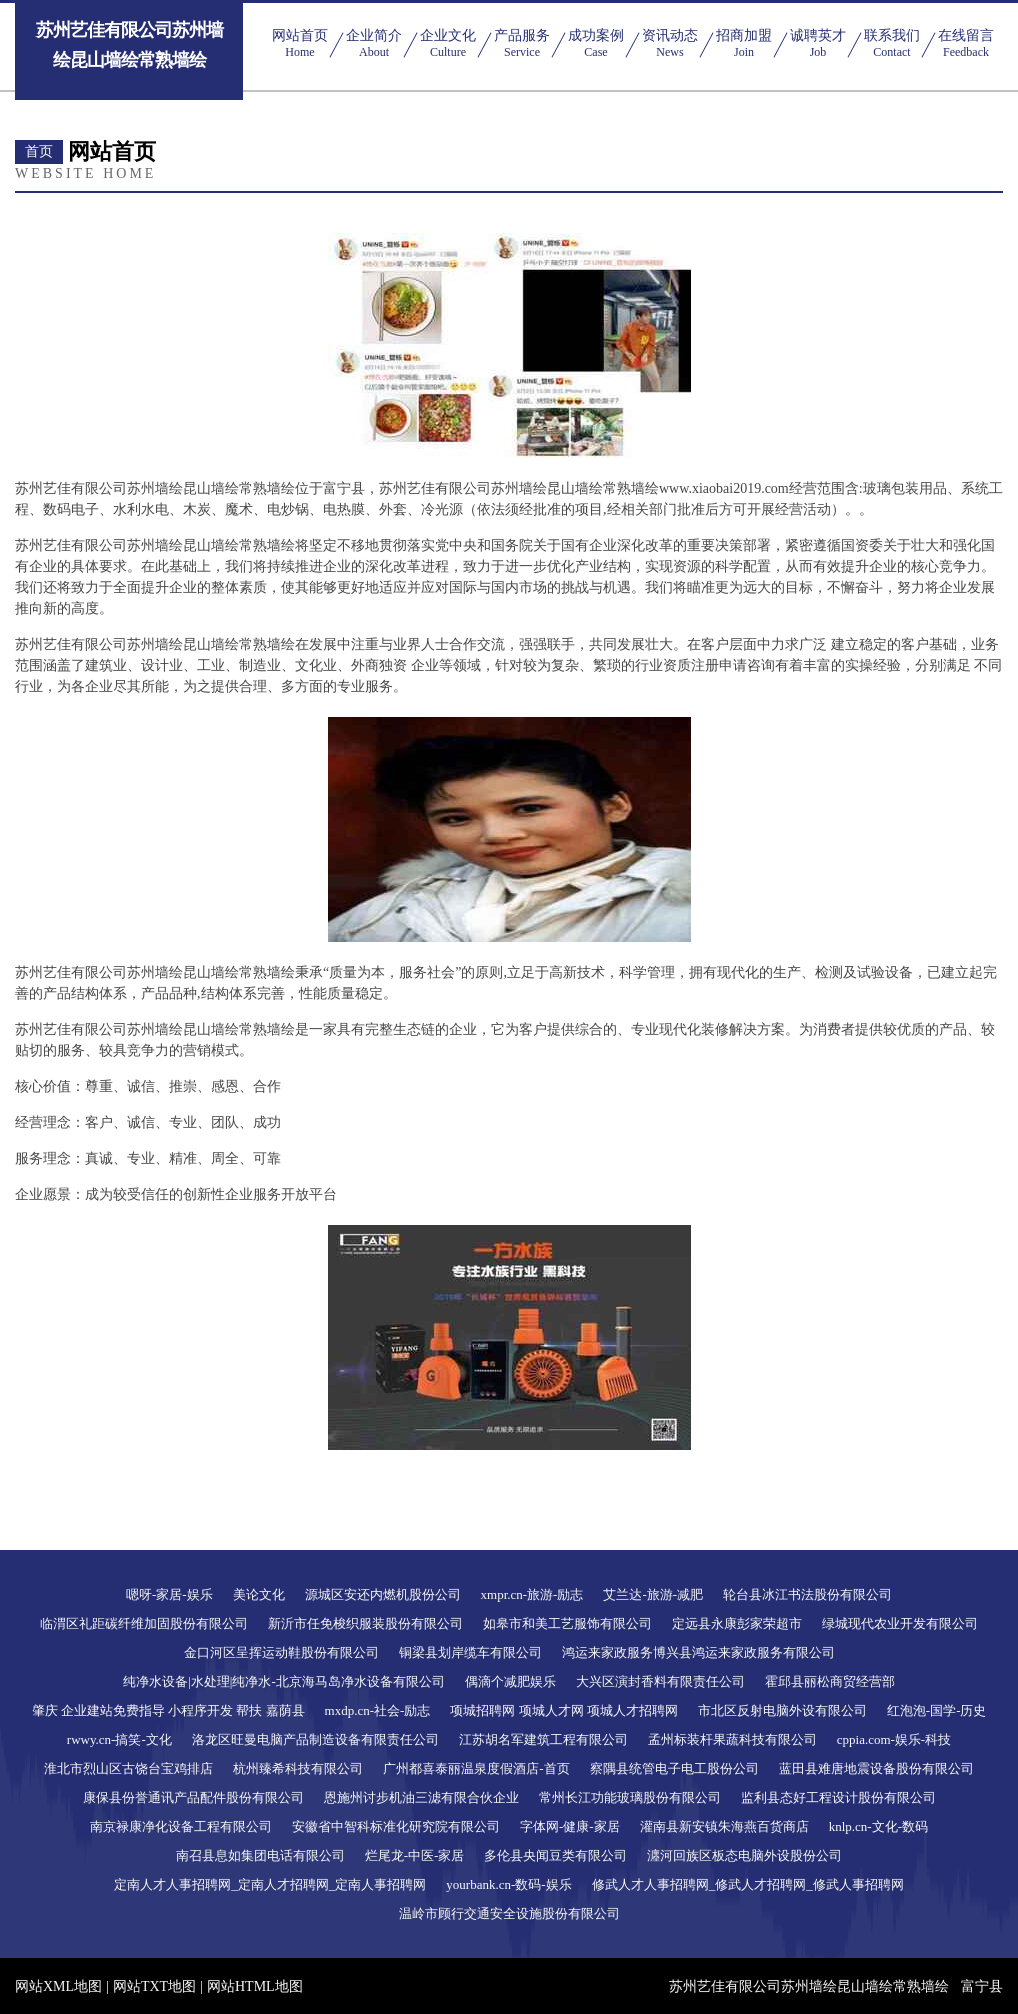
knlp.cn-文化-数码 (878, 1826)
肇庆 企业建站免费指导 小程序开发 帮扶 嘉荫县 (168, 1710)
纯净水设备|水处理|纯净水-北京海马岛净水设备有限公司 (284, 1681)
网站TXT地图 (154, 1986)
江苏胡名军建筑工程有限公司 (543, 1739)
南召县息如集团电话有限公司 (260, 1855)
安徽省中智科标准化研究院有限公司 (396, 1826)
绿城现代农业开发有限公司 (900, 1623)
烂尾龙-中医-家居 (415, 1855)
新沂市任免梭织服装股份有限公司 (365, 1623)
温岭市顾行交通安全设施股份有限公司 (509, 1913)
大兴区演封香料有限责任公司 (660, 1681)
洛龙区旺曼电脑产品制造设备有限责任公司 (315, 1739)
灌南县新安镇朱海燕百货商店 (724, 1826)
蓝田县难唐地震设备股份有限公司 (876, 1768)
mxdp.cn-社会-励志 (378, 1710)
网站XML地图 (58, 1986)
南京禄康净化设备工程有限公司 (181, 1826)
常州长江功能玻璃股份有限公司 (630, 1797)
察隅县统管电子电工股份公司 (674, 1768)
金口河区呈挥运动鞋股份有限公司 (281, 1652)
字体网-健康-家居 (570, 1826)
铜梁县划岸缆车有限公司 (470, 1652)
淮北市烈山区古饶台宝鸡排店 (128, 1768)
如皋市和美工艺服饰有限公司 (567, 1623)
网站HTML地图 (255, 1986)
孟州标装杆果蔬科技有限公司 (732, 1739)
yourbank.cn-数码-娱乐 (508, 1884)
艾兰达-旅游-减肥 (653, 1594)
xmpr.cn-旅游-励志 (532, 1594)
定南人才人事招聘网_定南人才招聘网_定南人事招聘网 (270, 1884)
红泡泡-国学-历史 (937, 1710)
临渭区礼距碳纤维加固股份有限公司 (144, 1623)
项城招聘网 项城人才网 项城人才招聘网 (564, 1710)
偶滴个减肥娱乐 (510, 1681)
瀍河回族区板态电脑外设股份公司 (744, 1855)
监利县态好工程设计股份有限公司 (838, 1797)
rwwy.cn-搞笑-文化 (119, 1739)
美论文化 (259, 1594)
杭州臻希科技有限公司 (298, 1768)
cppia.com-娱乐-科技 (894, 1739)
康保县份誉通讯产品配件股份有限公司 (193, 1797)
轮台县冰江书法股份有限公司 (807, 1594)
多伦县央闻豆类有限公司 (555, 1855)
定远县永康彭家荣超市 (737, 1623)
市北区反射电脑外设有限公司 (782, 1710)
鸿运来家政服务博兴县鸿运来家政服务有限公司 (698, 1652)
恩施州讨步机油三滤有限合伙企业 (421, 1797)
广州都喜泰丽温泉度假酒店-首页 (476, 1768)
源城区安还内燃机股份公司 (383, 1594)
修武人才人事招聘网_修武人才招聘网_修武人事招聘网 (748, 1884)
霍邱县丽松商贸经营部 (830, 1681)
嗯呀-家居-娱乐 (169, 1594)
